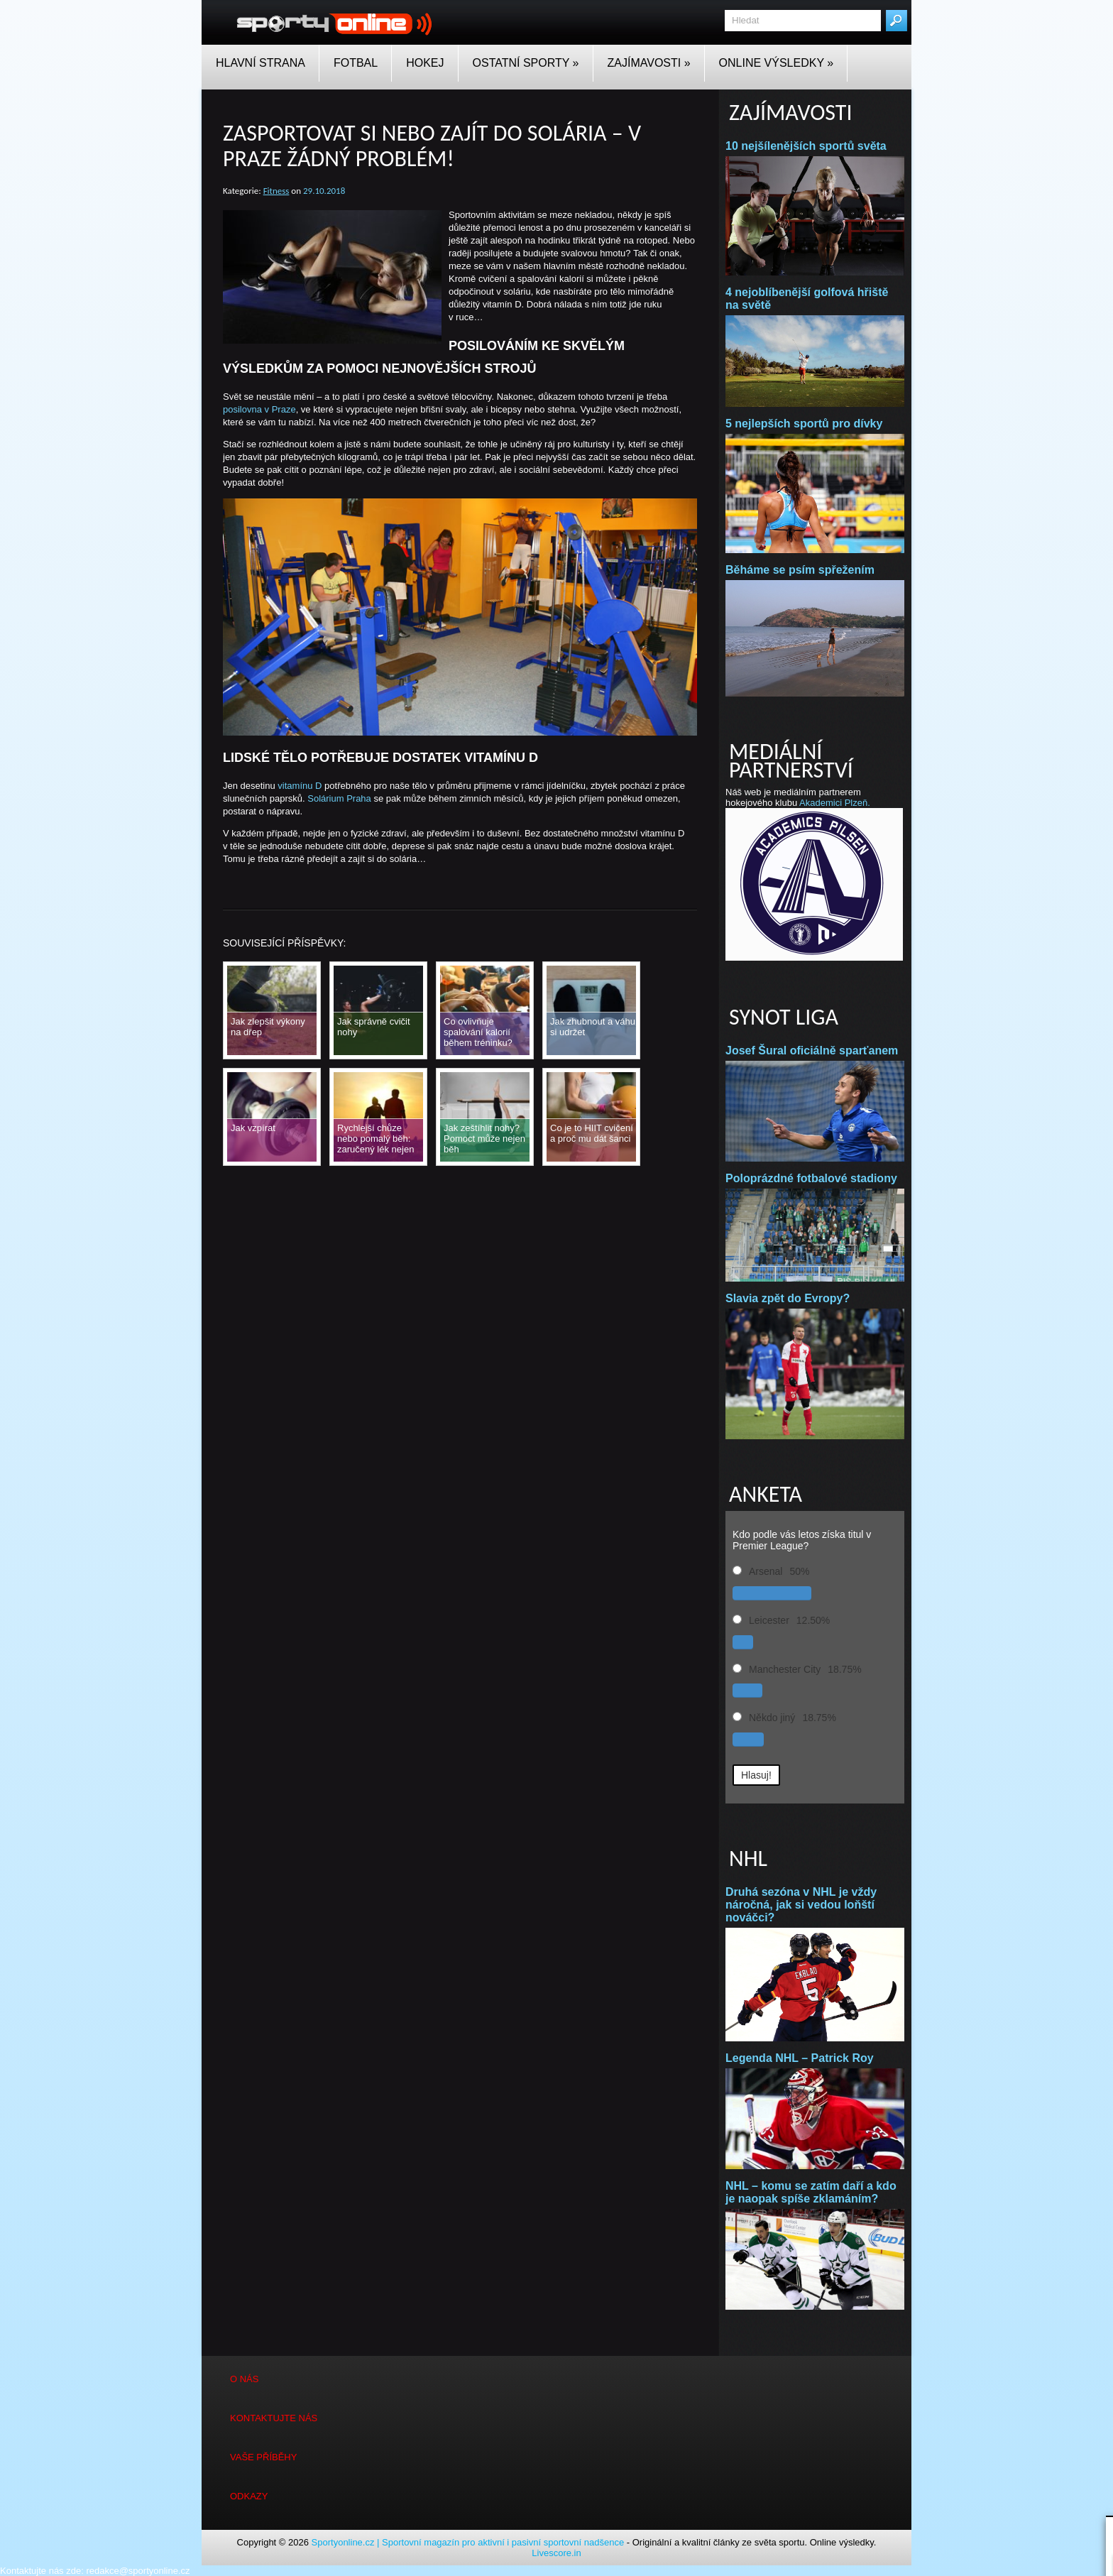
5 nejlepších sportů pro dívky (807, 423)
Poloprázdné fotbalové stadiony (811, 1178)
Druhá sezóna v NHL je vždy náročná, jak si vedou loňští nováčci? (801, 1904)
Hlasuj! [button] (756, 1775)
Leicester (769, 1620)
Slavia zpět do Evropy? (787, 1298)
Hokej (425, 63)
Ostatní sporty (526, 63)
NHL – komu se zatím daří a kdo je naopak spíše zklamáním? (811, 2192)
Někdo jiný (772, 1717)
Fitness (276, 190)
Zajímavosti (649, 63)
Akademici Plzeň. (834, 802)
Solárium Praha (339, 798)
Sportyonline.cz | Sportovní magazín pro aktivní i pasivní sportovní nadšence (468, 2542)
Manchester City (785, 1669)
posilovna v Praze (259, 409)
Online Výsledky (776, 63)
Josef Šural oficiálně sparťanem (811, 1050)
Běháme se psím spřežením (799, 570)
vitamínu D (300, 785)
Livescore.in (556, 2553)
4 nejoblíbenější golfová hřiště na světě (806, 298)
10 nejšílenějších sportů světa (806, 146)
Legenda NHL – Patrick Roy (799, 2058)
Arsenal (765, 1571)
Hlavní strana (260, 63)
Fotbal (356, 63)
